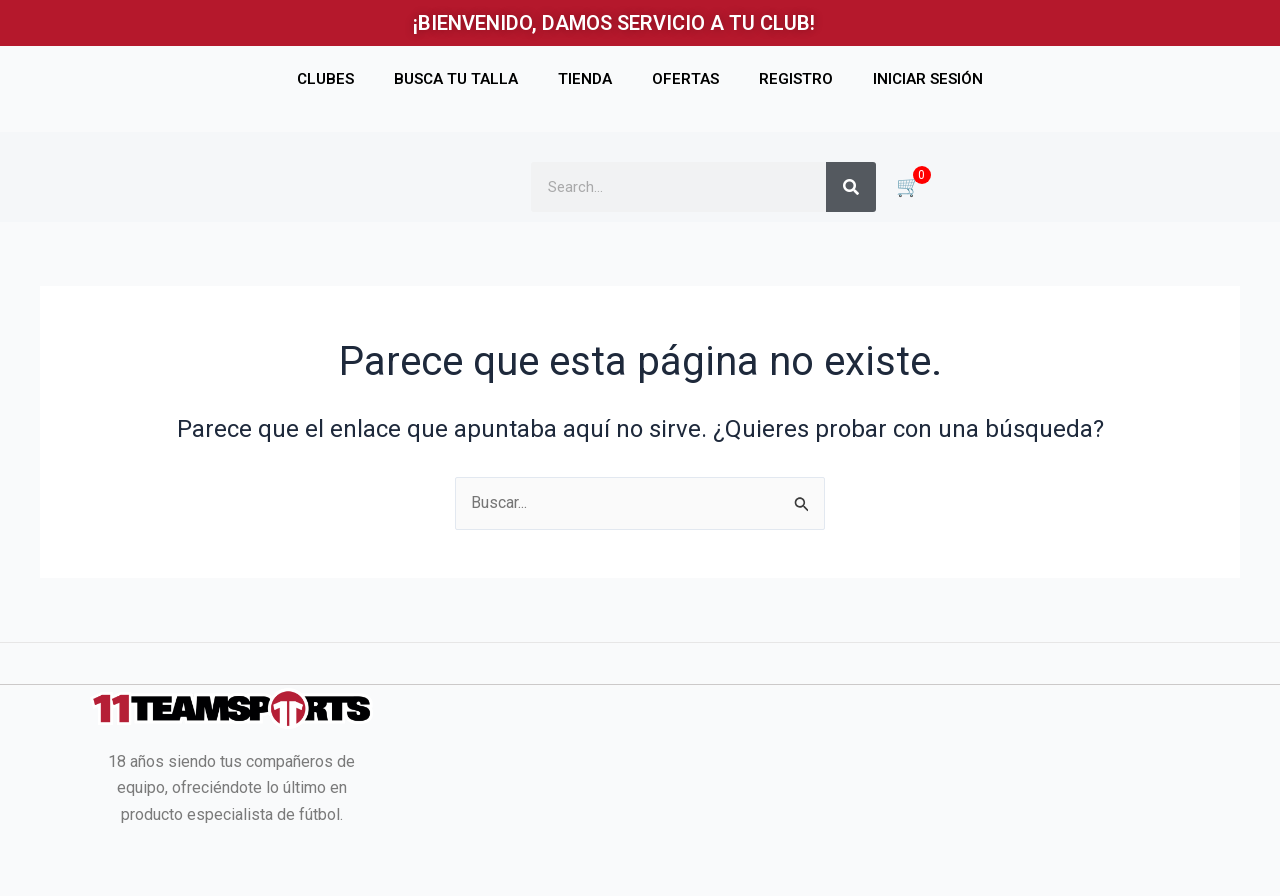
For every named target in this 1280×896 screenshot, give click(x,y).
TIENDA (585, 79)
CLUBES (325, 79)
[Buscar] (851, 187)
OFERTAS (685, 79)
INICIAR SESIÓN (928, 79)
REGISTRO (796, 79)
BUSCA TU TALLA (456, 79)
